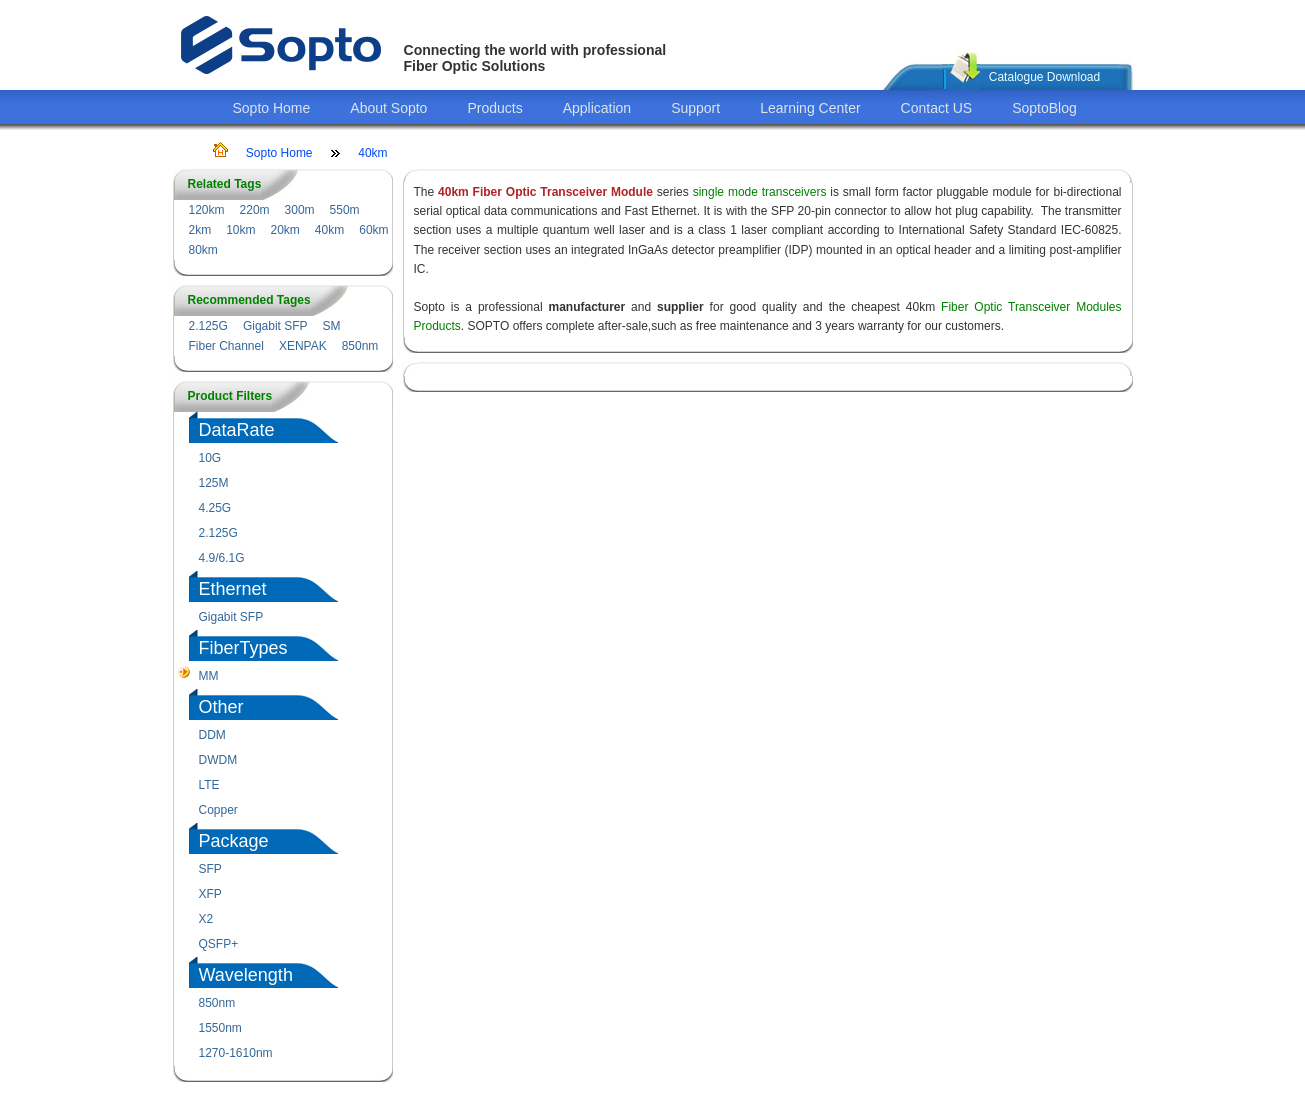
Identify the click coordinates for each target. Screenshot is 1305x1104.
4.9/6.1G (222, 558)
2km (200, 230)
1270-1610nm (236, 1053)
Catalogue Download (1044, 77)
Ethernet (233, 589)
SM (332, 326)
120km (207, 210)
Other (221, 707)
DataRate (237, 430)
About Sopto (388, 108)
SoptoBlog (1044, 108)
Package (234, 841)
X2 (206, 919)
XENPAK (303, 346)
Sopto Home (272, 108)
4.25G (215, 508)
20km (285, 230)
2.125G (208, 326)
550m (345, 210)
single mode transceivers (760, 192)
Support (695, 108)
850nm (360, 346)
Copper (218, 810)
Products (494, 108)
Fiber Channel (226, 346)
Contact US (937, 108)
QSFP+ (219, 944)
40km (372, 153)
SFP (210, 869)
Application (597, 108)
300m (300, 210)
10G (210, 458)
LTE (209, 785)
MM (209, 676)
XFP (210, 894)
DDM (212, 735)
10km (240, 230)
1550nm (220, 1028)
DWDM (218, 760)
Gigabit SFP (275, 326)
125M (214, 483)
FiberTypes (243, 648)
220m (255, 210)
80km (203, 250)
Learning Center (810, 108)
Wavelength (246, 975)
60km (373, 230)
